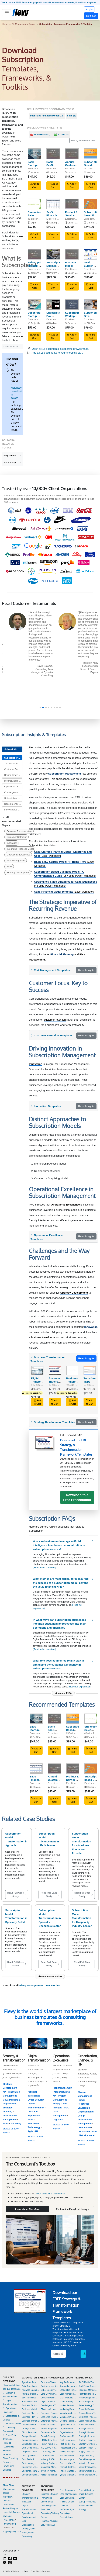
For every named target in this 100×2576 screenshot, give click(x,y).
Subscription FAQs (13, 798)
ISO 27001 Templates (49, 2448)
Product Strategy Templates (68, 2467)
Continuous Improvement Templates (30, 2444)
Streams (7, 2454)
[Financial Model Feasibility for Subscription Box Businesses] (72, 254)
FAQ (5, 2520)
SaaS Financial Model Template (52, 217)
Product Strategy (86, 2490)
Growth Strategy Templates (49, 2436)
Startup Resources (87, 2502)
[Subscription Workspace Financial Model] (72, 304)
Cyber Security (36, 2099)
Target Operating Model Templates (88, 2455)
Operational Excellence (18, 854)
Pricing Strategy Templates (68, 2451)
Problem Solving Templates (68, 2455)
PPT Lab (55, 1389)
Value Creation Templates (88, 2471)
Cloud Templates (29, 2432)
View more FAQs (63, 1693)
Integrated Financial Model (20, 849)
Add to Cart (34, 185)
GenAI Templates (49, 2428)
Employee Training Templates (49, 2417)
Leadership (84, 2108)
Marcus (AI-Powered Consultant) (8, 2501)
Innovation (12, 843)
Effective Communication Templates (49, 2409)
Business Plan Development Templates (30, 2413)
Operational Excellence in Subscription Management (13, 786)
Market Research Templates (68, 2405)
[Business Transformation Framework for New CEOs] (55, 1371)
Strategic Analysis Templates (88, 2428)
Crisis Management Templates (30, 2463)
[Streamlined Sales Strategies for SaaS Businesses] (34, 204)
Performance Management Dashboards (68, 2436)
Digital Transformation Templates (49, 2401)
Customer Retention (17, 837)
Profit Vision (36, 172)
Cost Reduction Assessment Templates (30, 2459)
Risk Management (16, 860)
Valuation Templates (88, 2463)
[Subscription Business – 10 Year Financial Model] (53, 254)
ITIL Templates (47, 2455)
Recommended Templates (13, 804)
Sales (6, 2123)
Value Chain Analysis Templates (88, 2467)
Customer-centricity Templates (49, 2386)
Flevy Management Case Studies (39, 1985)
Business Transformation (19, 831)
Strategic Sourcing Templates (88, 2436)
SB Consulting (76, 1737)
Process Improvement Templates (68, 2459)
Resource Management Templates (88, 2390)
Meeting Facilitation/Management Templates (68, 2421)
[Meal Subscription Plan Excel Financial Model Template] (90, 254)
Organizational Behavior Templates (68, 2428)
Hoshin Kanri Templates (49, 2444)
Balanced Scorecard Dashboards (30, 2401)
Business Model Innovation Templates (30, 2409)
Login (89, 9)
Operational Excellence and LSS (29, 2517)
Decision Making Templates (49, 2398)
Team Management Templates (88, 2459)
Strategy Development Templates (88, 2444)
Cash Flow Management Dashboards (30, 2424)
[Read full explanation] (44, 1567)
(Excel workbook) (64, 891)
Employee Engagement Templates (49, 2413)
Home (5, 24)
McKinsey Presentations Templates (68, 2417)
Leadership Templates (68, 2390)
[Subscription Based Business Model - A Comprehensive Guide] (90, 153)
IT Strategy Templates (49, 2451)
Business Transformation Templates (30, 2421)
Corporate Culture (87, 2131)
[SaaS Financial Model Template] (53, 204)
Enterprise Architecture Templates (49, 2421)
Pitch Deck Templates (68, 2440)
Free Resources (67, 2490)
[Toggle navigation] (6, 12)
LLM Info (64, 2505)
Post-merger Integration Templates (68, 2444)
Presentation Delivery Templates (68, 2448)
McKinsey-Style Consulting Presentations (67, 2513)
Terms (12, 2520)
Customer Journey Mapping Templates (30, 2471)
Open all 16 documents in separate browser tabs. (60, 348)
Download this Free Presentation (77, 1497)
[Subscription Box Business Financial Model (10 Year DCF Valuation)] (53, 304)
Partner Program (10, 2508)
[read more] (30, 659)
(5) (71, 115)
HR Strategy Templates (49, 2440)
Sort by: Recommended (83, 140)
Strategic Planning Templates (88, 2432)
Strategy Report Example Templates (88, 2448)
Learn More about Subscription (13, 346)
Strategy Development (18, 872)
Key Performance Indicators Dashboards (68, 2382)
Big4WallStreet (56, 323)
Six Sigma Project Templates (88, 2417)
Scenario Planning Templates (88, 2409)
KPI (4, 2092)
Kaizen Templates (49, 2475)
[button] (40, 707)
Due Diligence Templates (49, 2405)
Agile (30, 2131)
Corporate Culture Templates (30, 2451)
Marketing (16, 2123)
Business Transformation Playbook (75, 1381)
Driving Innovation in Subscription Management (13, 775)
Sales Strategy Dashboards (88, 2405)
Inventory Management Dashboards (49, 2471)
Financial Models (12, 2423)
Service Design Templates (88, 2413)
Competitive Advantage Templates (30, 2436)
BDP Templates (29, 2398)
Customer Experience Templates (30, 2467)
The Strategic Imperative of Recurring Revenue (13, 763)
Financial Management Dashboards (49, 2424)
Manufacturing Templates (68, 2401)
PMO (66, 2107)
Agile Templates (29, 2386)
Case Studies (47, 2502)
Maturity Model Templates (68, 2413)
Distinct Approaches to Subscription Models (13, 780)
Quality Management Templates (68, 2475)
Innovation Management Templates (49, 2467)
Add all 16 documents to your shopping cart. (57, 352)
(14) (61, 134)
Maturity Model (87, 2135)
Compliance (84, 2127)
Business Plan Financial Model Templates (30, 2417)
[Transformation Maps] (90, 1371)
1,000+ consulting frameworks (49, 2193)
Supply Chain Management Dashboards (88, 2451)
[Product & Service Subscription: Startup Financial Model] (72, 204)
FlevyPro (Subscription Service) (9, 2447)
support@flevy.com (12, 2531)
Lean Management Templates (68, 2394)
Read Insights (86, 970)
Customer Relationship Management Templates (30, 2475)
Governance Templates (49, 2432)
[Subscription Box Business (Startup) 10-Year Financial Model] (90, 304)
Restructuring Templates (88, 2394)
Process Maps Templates (68, 2463)
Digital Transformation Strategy (40, 1381)
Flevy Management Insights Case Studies (13, 809)
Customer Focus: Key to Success (13, 769)
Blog (14, 2524)
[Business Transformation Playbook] (72, 1371)
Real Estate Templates (88, 2386)
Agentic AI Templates (30, 2382)
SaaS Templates (86, 2401)
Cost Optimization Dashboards (30, 2455)
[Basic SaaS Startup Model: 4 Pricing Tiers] (53, 153)
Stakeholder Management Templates (88, 2424)
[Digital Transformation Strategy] (37, 1371)
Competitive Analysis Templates (30, 2440)
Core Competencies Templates (30, 2448)
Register (91, 15)
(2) (40, 134)
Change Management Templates (30, 2428)
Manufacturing (62, 2092)
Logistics (58, 2119)
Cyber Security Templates (49, 2390)
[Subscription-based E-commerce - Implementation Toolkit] (90, 204)
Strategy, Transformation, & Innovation (30, 2498)
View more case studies (49, 1976)
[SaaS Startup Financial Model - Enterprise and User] (34, 153)
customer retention (55, 1019)
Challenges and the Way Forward (13, 792)
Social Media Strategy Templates (88, 2421)
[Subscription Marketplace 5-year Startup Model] (34, 254)
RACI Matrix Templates (88, 2382)
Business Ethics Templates (30, 2405)
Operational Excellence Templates (68, 2424)
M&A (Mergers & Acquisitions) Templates (68, 2398)
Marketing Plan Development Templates (68, 2409)
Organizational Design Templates (68, 2432)
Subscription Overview (13, 758)
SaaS (9, 866)
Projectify (35, 323)
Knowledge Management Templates (68, 2386)
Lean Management (68, 2494)
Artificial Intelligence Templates (30, 2394)
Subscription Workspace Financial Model (73, 317)
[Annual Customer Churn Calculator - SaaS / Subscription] (72, 153)
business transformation (45, 1337)
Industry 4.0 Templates (49, 2459)
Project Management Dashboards (68, 2471)
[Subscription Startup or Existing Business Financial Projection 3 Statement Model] (34, 304)
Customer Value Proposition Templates (49, 2382)
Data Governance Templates (49, 2394)
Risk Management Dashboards (88, 2398)
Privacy (6, 2524)
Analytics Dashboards (30, 2390)
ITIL (37, 2131)
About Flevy (8, 2485)
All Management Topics (23, 24)
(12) (47, 115)
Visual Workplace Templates (88, 2475)
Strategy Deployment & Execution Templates (88, 2440)
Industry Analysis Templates (49, 2463)
